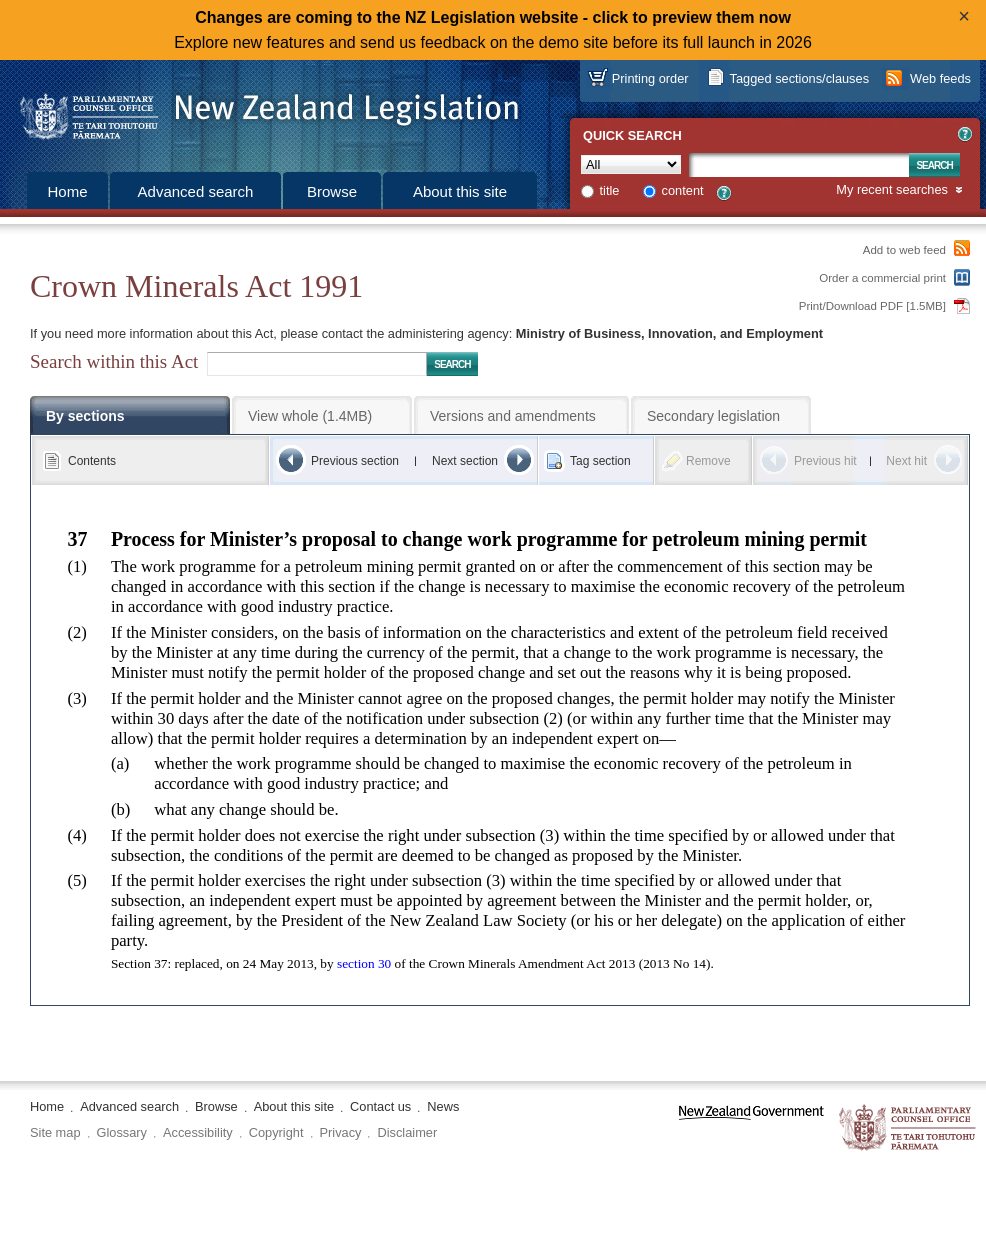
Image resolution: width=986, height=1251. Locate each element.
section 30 (364, 963)
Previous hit (825, 461)
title (610, 190)
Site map (55, 1132)
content (683, 190)
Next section (465, 461)
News (443, 1106)
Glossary (122, 1132)
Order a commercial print (882, 278)
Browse (332, 191)
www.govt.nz (751, 1128)
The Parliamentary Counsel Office (908, 1128)
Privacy (341, 1132)
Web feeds (940, 78)
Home (67, 191)
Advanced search (196, 191)
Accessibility (198, 1132)
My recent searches (892, 190)
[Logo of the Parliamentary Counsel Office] (260, 110)
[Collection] (631, 164)
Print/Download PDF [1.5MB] (872, 306)
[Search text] (799, 165)
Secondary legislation (713, 416)
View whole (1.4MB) (310, 416)
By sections (85, 416)
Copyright (276, 1132)
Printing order (650, 78)
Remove (708, 461)
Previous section (355, 461)
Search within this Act (114, 361)
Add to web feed (904, 250)
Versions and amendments (513, 416)
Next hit (906, 461)
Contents (92, 461)
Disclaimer (407, 1132)
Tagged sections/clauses (799, 78)
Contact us (380, 1106)
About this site (460, 191)
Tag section (600, 461)
